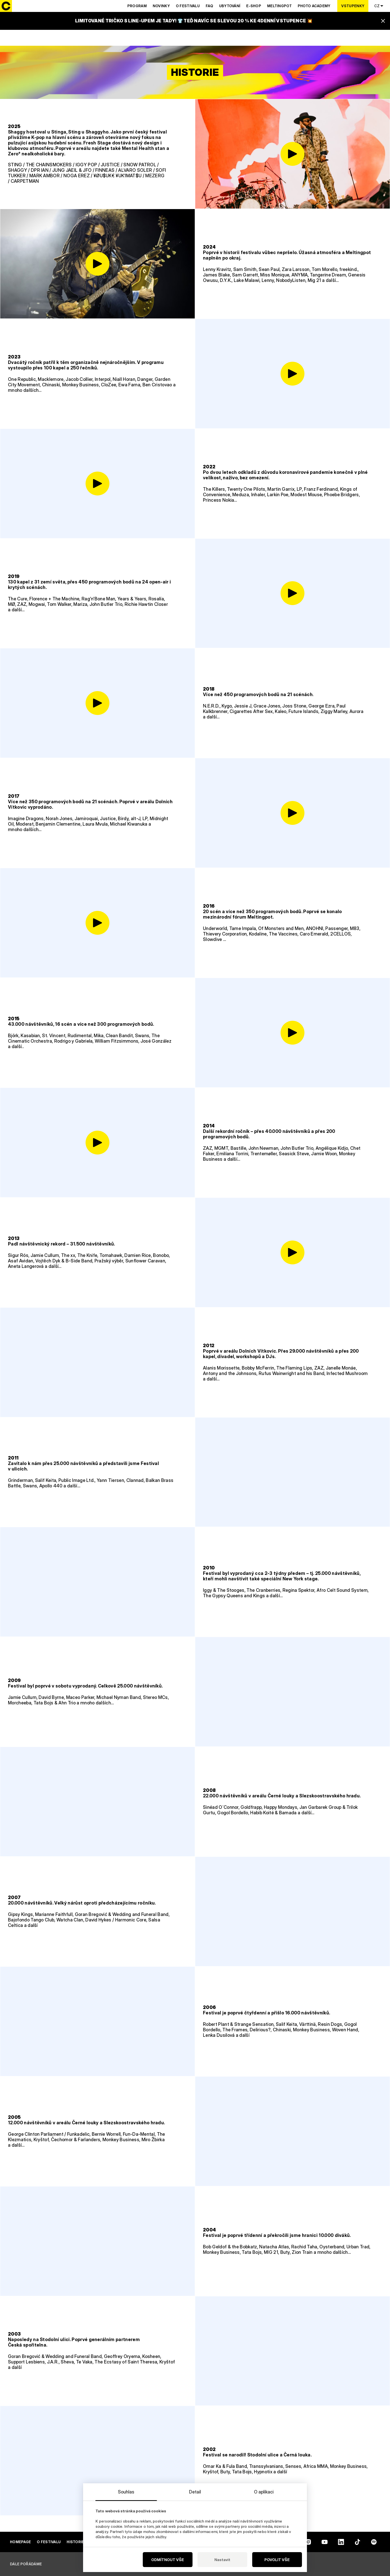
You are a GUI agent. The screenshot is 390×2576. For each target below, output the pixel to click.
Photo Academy (314, 6)
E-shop (253, 6)
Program (137, 6)
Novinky (161, 6)
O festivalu (188, 6)
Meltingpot (279, 6)
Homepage (20, 2542)
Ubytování (230, 6)
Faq (209, 6)
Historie (75, 2542)
